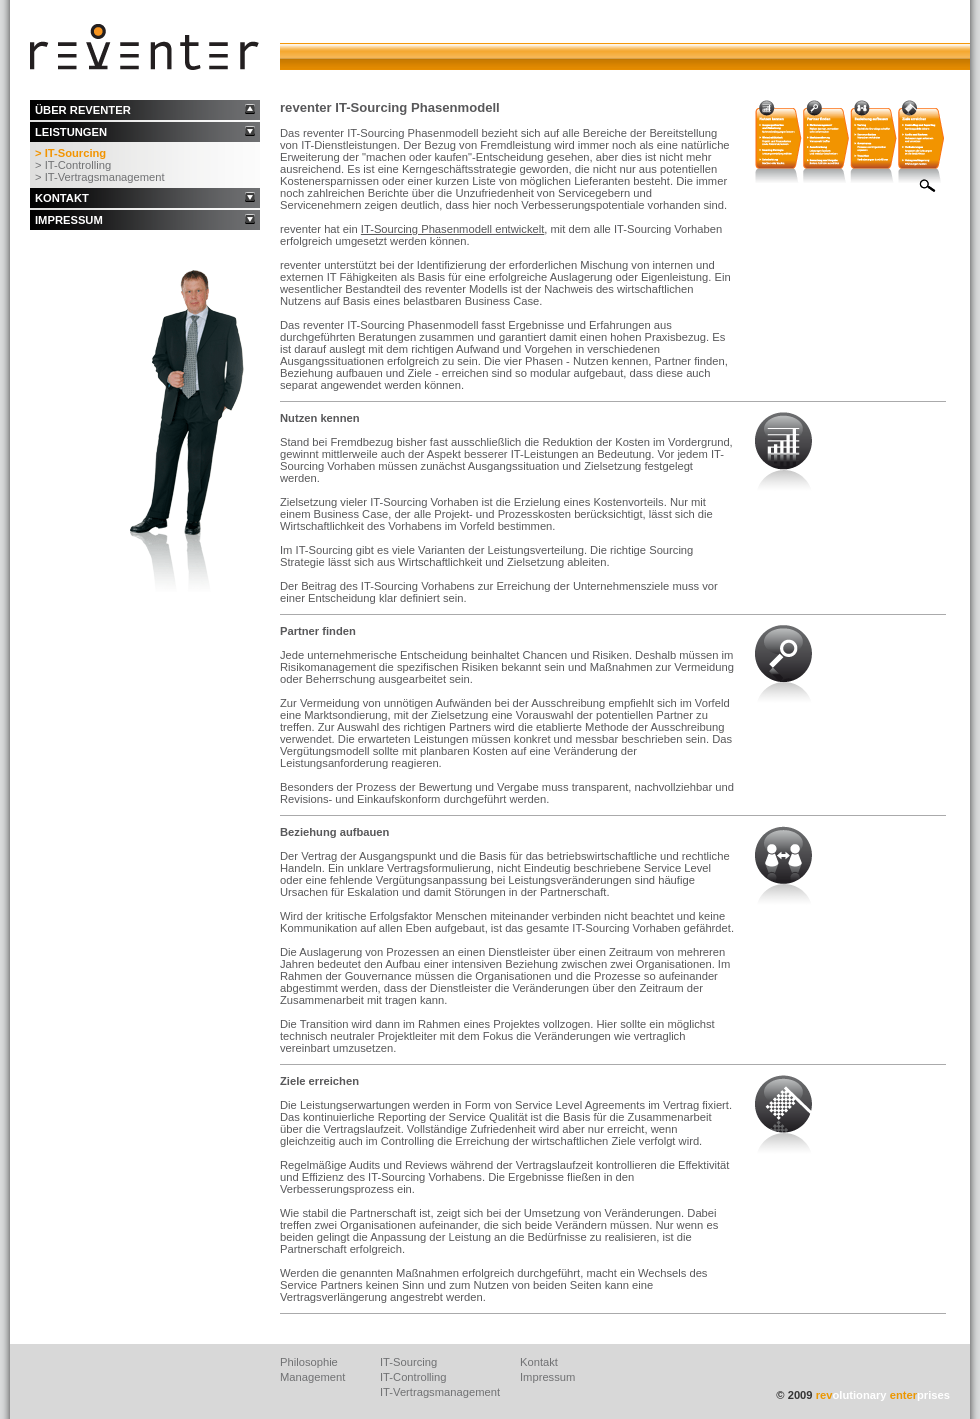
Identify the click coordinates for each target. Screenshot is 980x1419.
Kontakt (539, 1362)
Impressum (547, 1377)
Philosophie (309, 1362)
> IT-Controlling (73, 165)
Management (312, 1377)
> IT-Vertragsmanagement (100, 177)
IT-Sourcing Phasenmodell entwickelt (452, 229)
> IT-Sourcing (70, 153)
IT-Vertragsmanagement (440, 1392)
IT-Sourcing (408, 1362)
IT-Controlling (413, 1377)
